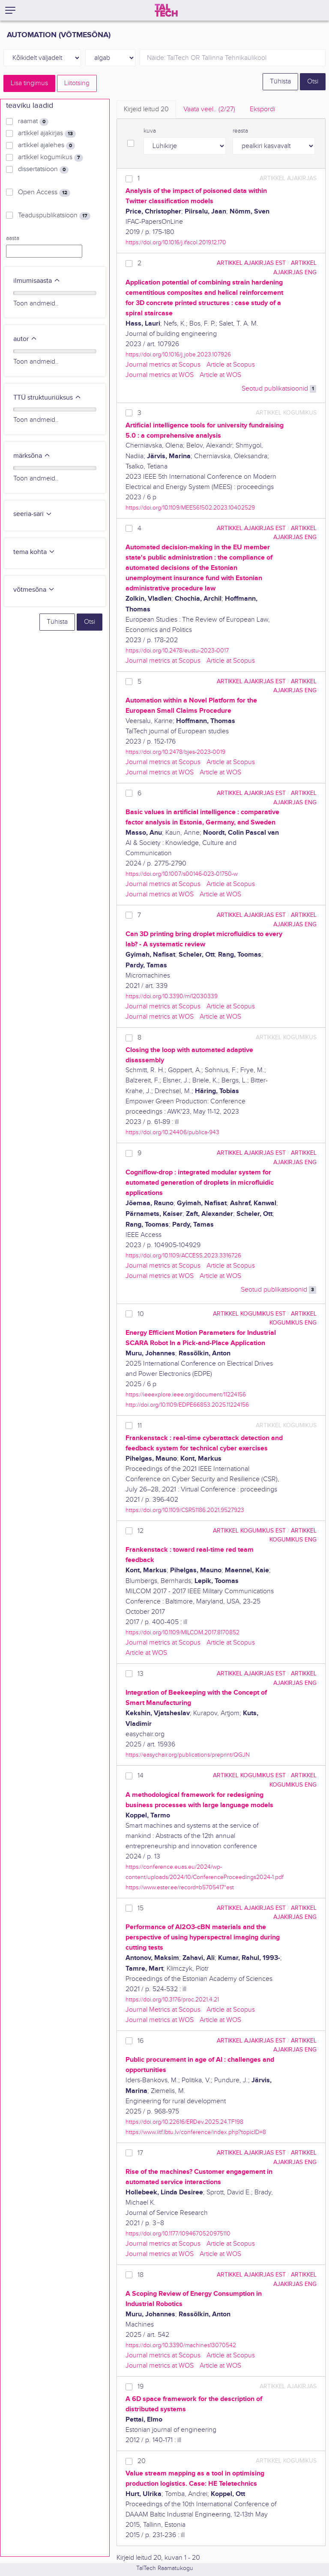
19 (141, 2387)
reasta (240, 130)
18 (141, 2275)
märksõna (32, 456)
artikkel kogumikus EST (249, 1313)
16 (141, 2041)
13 (141, 1674)
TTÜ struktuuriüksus (47, 398)
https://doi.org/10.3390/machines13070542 (181, 2345)
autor (25, 339)
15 (141, 1908)
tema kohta (34, 552)
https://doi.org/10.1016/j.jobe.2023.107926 (178, 354)
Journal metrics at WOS (160, 375)
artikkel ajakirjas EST (251, 263)
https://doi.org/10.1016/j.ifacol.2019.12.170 (176, 242)
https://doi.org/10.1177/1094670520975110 (178, 2233)
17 (140, 2153)
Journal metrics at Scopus (163, 365)
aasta (12, 238)
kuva (150, 130)
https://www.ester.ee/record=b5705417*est (180, 1887)
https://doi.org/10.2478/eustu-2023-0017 (177, 650)
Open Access (44, 192)
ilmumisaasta (36, 281)
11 (140, 1426)
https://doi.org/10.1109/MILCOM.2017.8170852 (182, 1632)
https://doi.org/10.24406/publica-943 (172, 1132)
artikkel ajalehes (46, 145)
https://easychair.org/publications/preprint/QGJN (188, 1754)
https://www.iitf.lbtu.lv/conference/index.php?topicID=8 (196, 2132)
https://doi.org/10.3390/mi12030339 (172, 996)
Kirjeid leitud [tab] (146, 109)
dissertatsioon (43, 169)
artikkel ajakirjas (47, 133)
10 (141, 1314)
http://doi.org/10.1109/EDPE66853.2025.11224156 (187, 1404)
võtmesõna (34, 590)
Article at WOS (220, 375)
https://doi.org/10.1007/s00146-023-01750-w (182, 873)
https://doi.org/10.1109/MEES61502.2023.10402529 (190, 507)
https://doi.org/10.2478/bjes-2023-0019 (175, 752)
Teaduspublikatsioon (54, 215)
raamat (33, 121)
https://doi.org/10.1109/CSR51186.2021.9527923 (185, 1510)
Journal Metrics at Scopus (163, 2010)
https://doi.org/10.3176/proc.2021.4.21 (172, 1999)
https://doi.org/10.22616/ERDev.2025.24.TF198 (184, 2121)
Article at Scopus (230, 365)
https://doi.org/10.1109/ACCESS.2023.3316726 (183, 1255)
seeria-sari (32, 514)
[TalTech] (166, 10)
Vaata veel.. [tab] (209, 109)
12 (141, 1531)
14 (141, 1776)
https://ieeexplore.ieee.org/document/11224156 (186, 1394)
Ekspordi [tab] (262, 109)
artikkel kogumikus (50, 157)
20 (142, 2461)
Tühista (280, 81)
